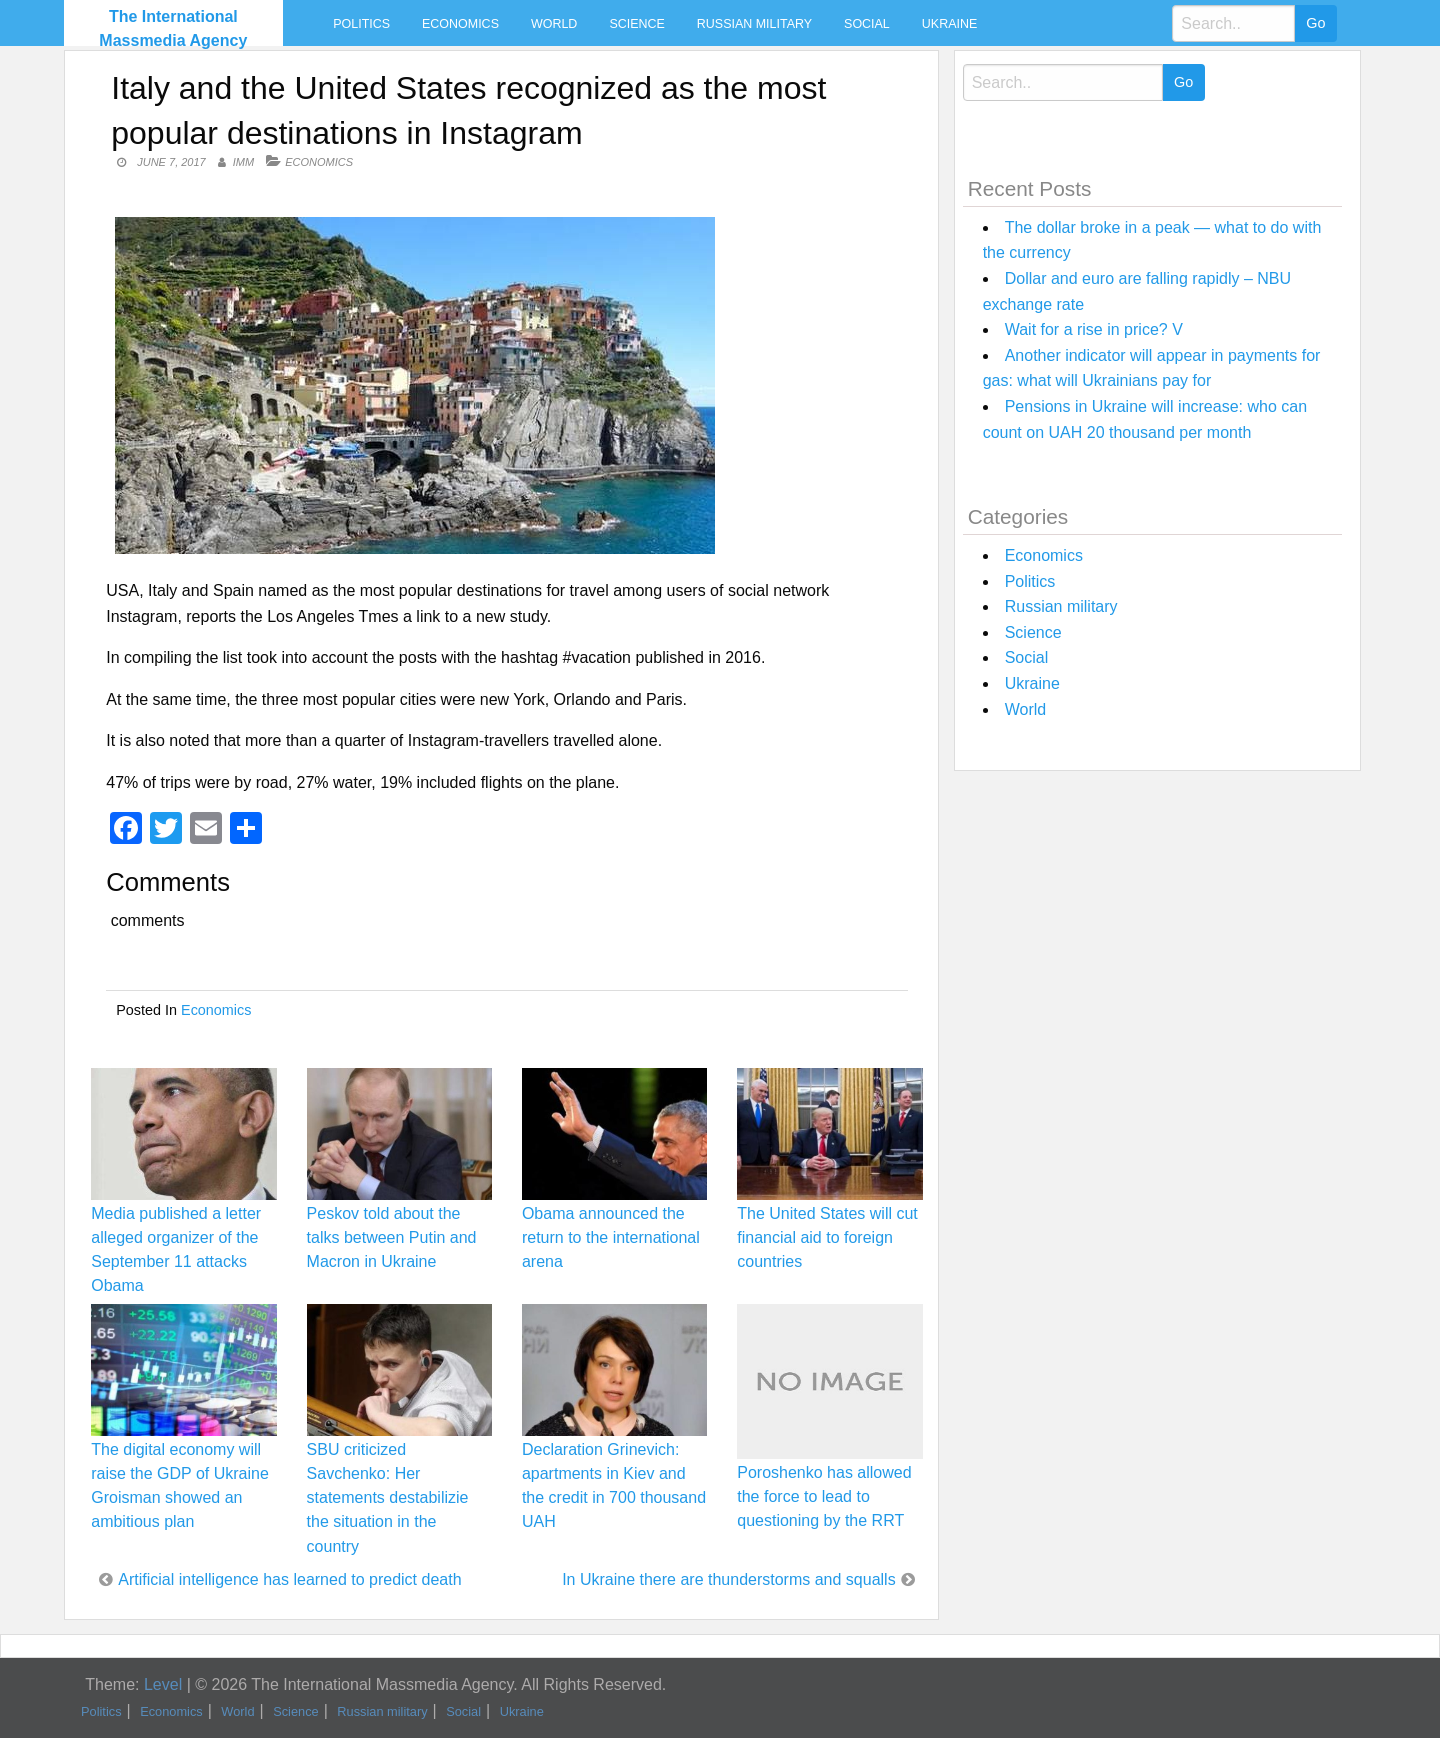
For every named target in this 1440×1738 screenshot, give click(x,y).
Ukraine (949, 24)
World (554, 24)
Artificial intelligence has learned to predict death (289, 1579)
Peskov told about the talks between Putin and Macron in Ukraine (392, 1237)
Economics (460, 24)
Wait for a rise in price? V (1094, 329)
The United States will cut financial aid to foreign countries (827, 1237)
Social (867, 24)
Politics (361, 24)
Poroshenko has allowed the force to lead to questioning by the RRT (824, 1496)
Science (636, 24)
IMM (243, 162)
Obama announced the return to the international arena (611, 1237)
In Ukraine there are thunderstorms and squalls (729, 1579)
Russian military (754, 24)
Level (163, 1684)
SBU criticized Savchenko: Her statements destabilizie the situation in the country (388, 1498)
